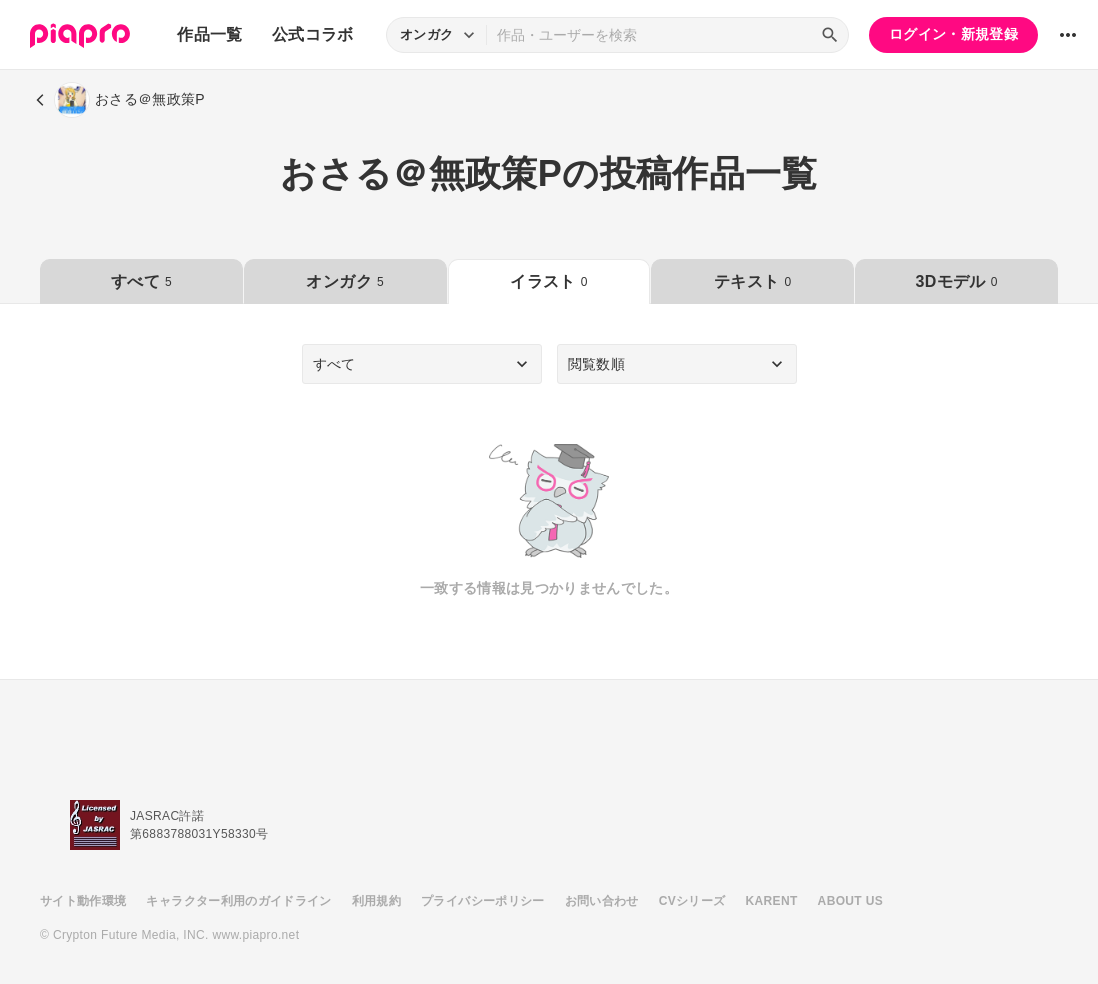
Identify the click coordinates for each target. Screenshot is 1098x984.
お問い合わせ (602, 901)
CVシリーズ (692, 901)
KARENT (772, 901)
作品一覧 (209, 34)
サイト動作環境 (83, 901)
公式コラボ (313, 34)
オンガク (344, 281)
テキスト (752, 281)
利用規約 (376, 901)
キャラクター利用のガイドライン (238, 901)
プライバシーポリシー (483, 901)
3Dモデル (956, 281)
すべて (141, 281)
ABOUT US (850, 901)
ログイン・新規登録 (953, 34)
